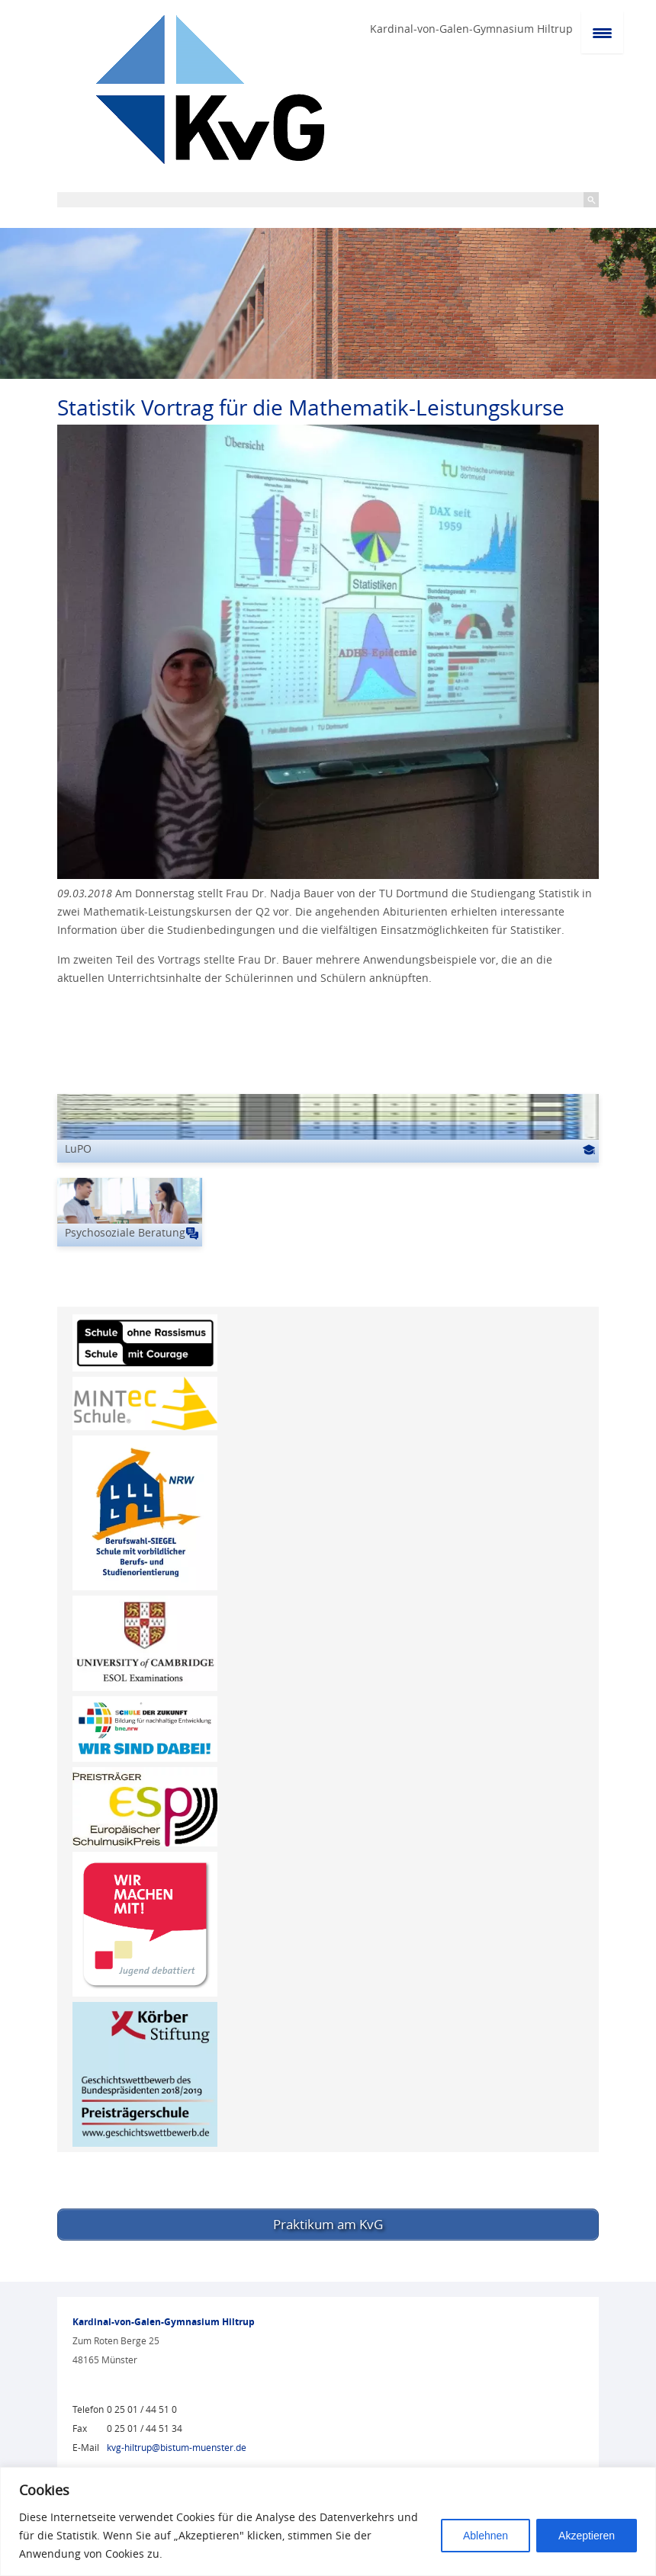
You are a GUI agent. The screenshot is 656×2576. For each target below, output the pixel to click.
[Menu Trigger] (602, 32)
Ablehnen (485, 2535)
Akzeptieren (586, 2535)
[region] (328, 2521)
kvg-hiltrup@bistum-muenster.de (176, 2444)
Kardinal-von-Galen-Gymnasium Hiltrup (471, 28)
